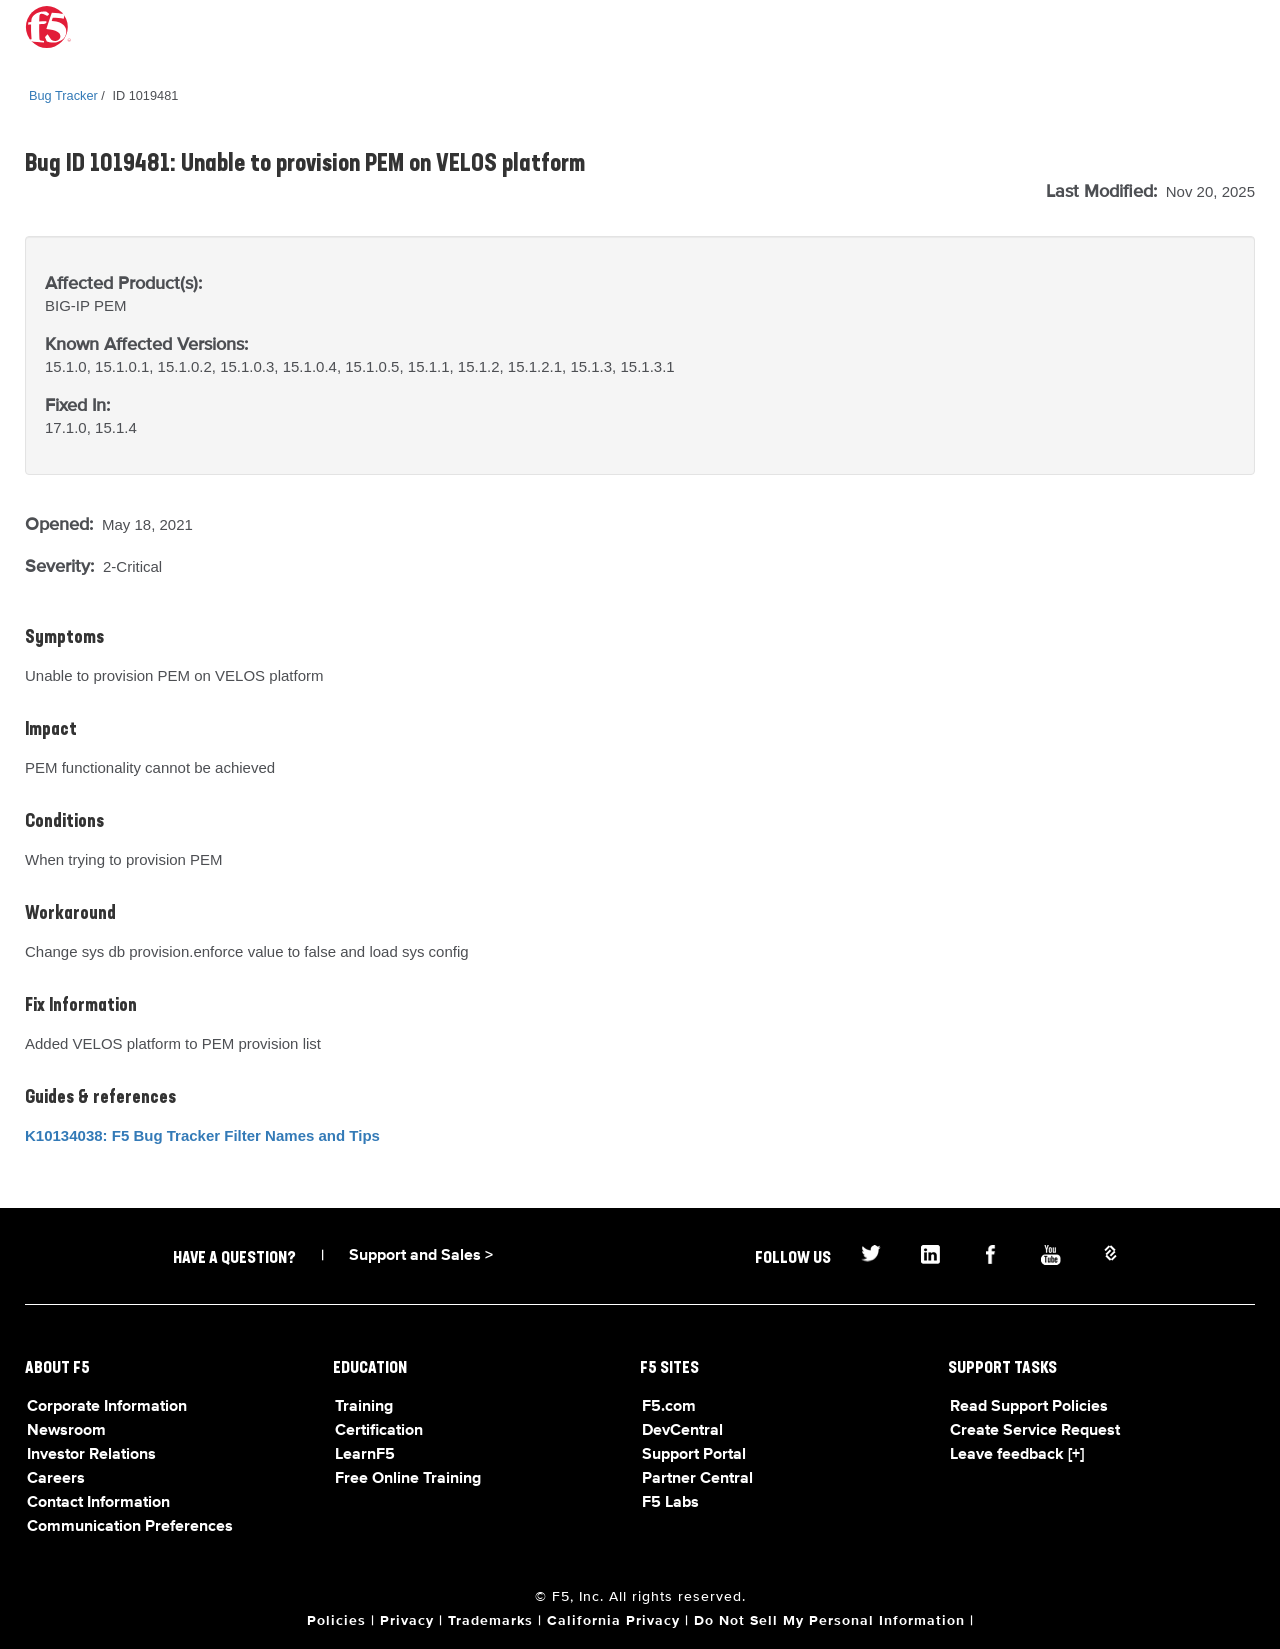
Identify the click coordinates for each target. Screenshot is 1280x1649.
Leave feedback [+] (1017, 1455)
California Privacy (613, 1621)
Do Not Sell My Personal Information (829, 1621)
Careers (56, 1479)
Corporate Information (107, 1407)
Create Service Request (1035, 1431)
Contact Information (98, 1503)
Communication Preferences (130, 1527)
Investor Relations (91, 1455)
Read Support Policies (1029, 1407)
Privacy (407, 1621)
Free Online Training (408, 1479)
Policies (336, 1621)
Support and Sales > (421, 1256)
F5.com (669, 1407)
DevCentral (682, 1431)
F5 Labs (670, 1503)
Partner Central (697, 1479)
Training (364, 1407)
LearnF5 (365, 1455)
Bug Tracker (63, 95)
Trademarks (490, 1621)
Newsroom (66, 1431)
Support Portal (694, 1455)
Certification (379, 1431)
